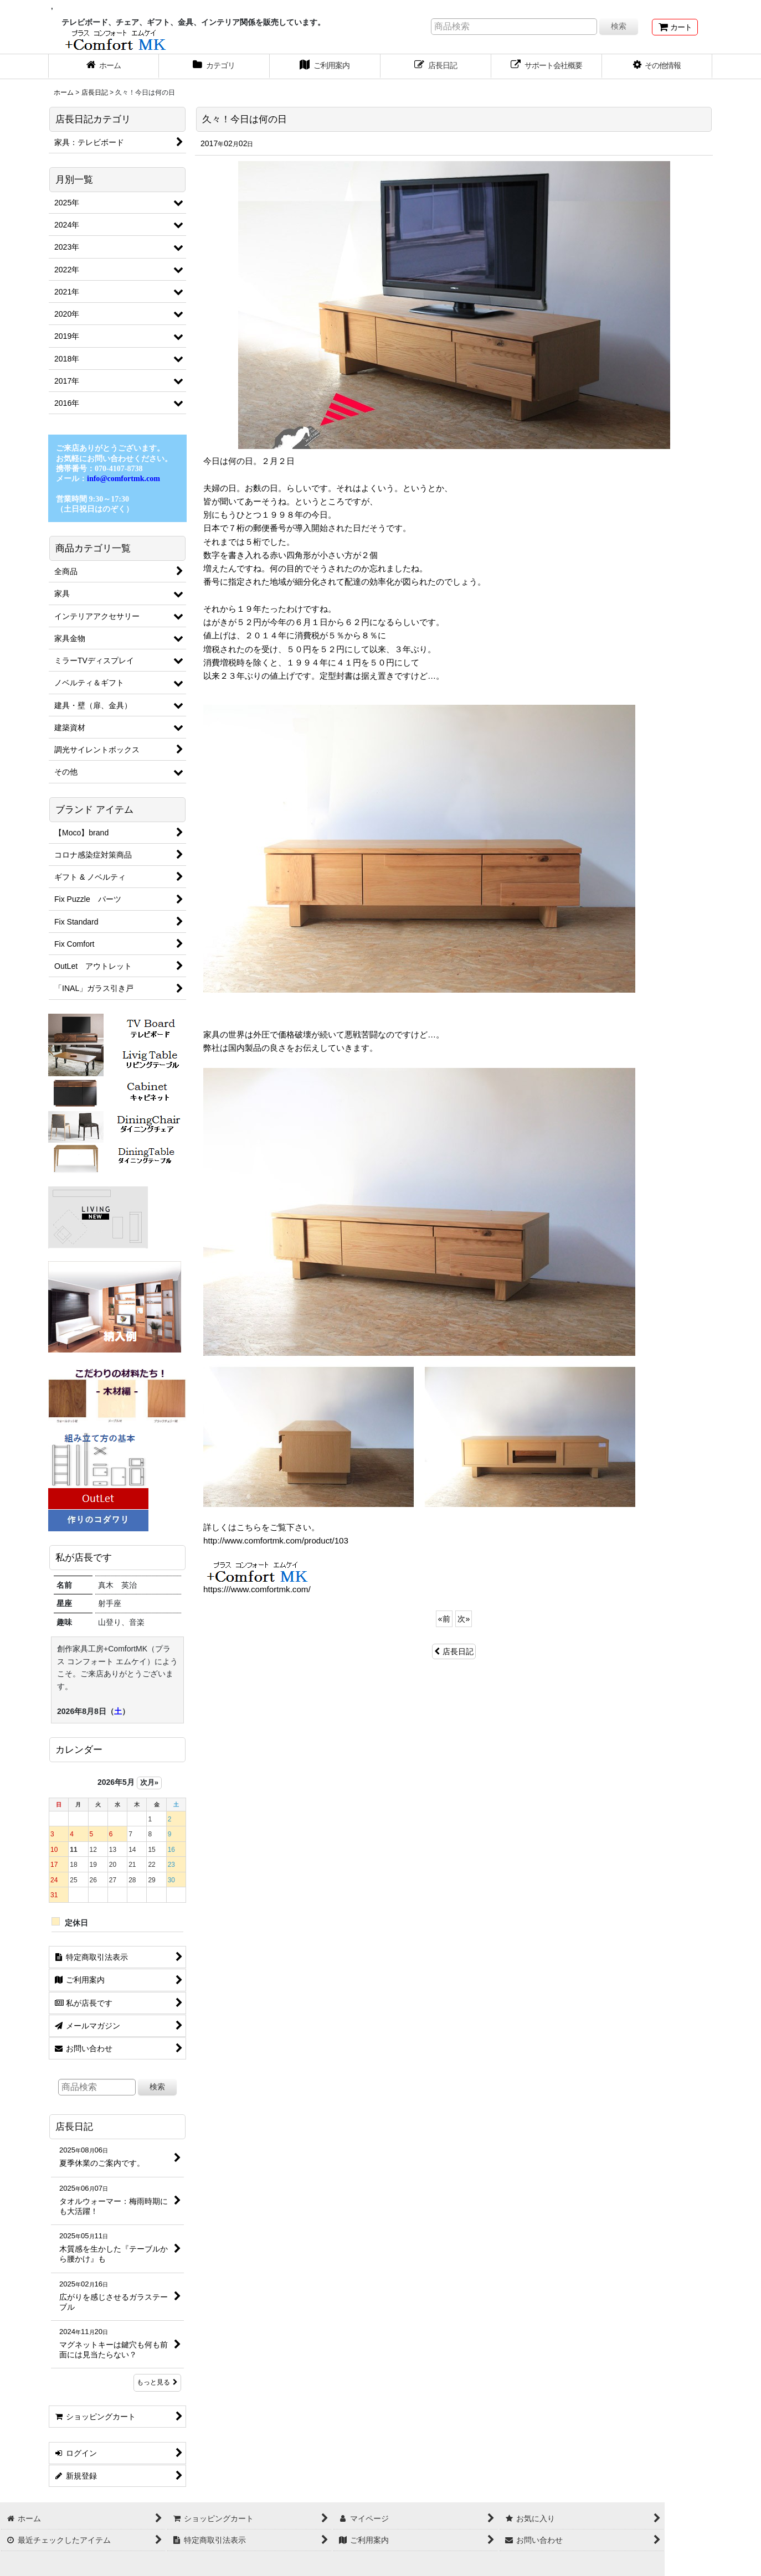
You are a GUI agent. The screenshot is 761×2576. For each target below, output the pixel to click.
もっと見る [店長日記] (157, 2382)
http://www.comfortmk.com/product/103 (275, 1540)
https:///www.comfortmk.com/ (257, 1589)
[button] (657, 66)
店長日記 (454, 1651)
